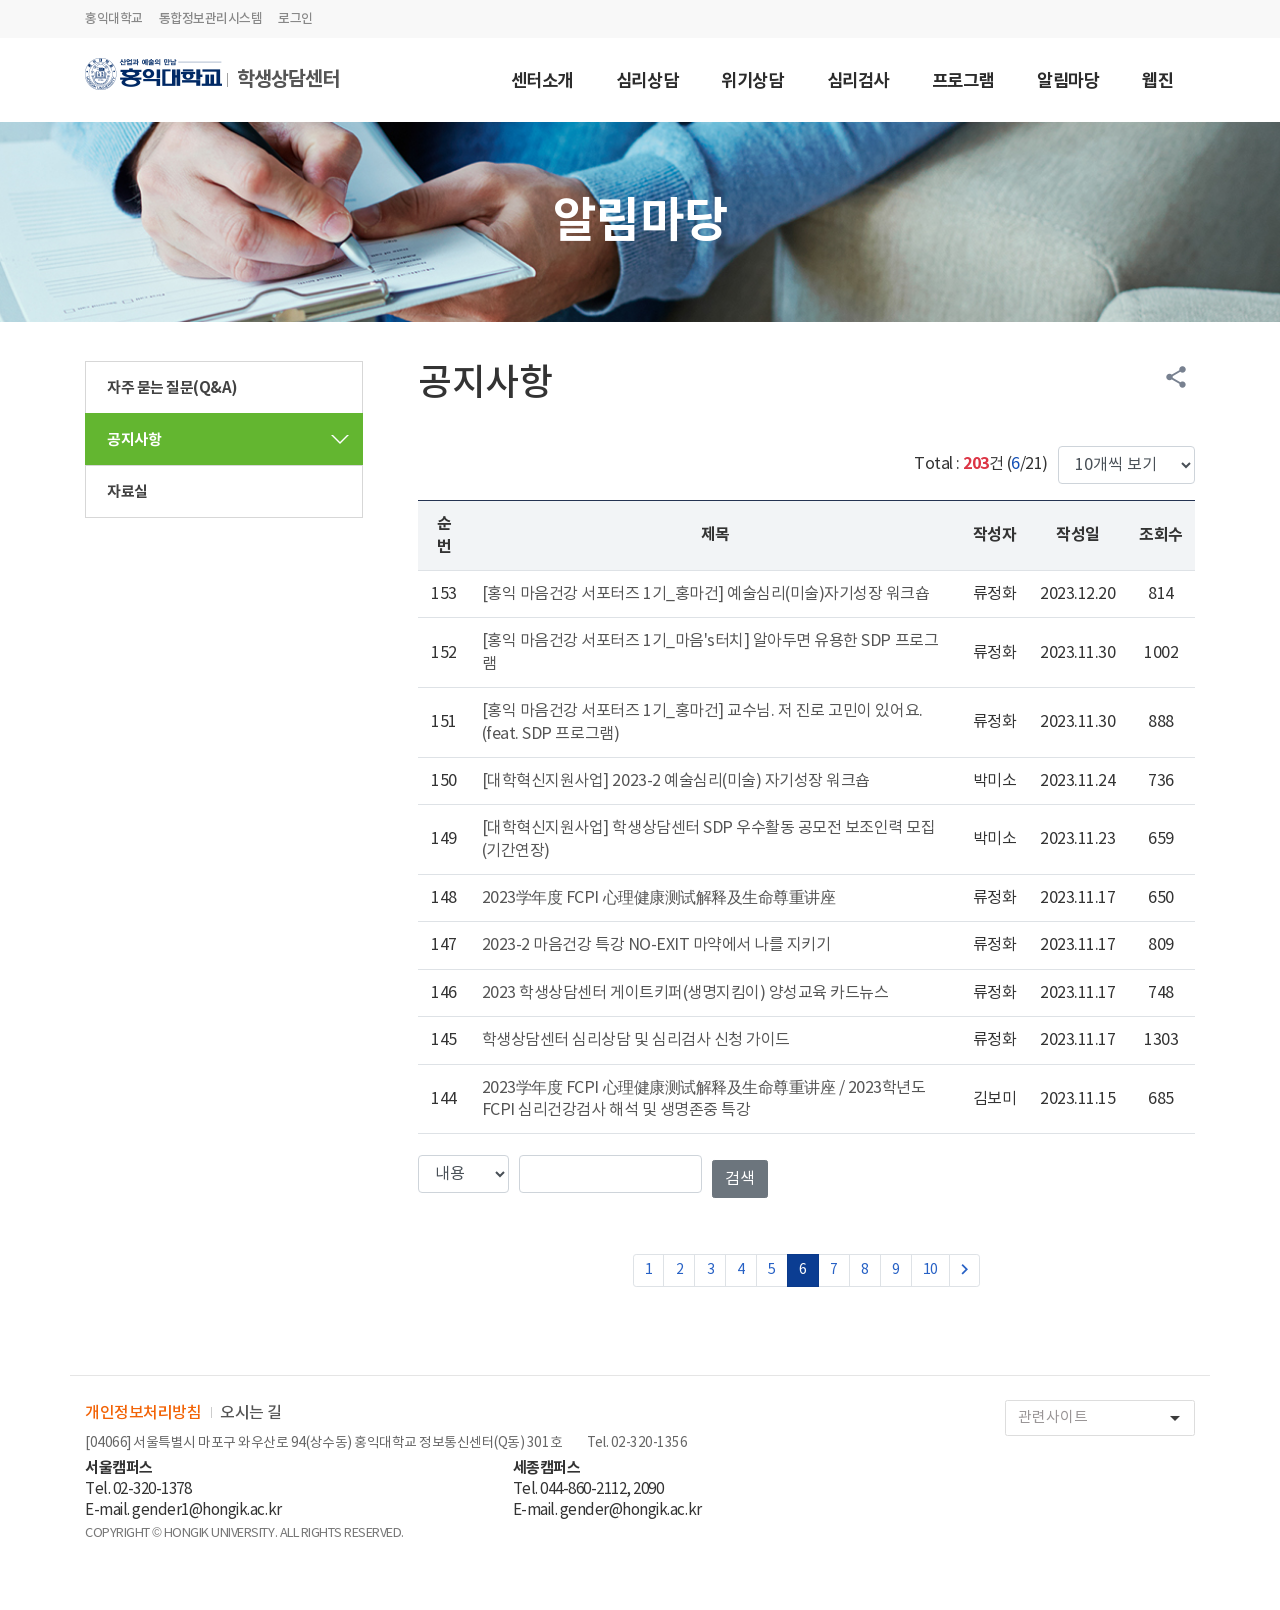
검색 (740, 1179)
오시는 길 (251, 1413)
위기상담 (752, 82)
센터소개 (542, 82)
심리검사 (858, 82)
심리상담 (647, 82)
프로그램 (963, 82)
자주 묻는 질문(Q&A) (172, 388)
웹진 (1157, 82)
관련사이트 (1106, 1418)
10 (930, 1270)
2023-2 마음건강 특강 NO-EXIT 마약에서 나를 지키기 (656, 945)
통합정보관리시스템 (211, 19)
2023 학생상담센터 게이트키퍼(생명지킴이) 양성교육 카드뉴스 (685, 993)
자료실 (127, 492)
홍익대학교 (114, 19)
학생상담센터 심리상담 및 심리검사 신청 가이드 (636, 1040)
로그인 (295, 19)
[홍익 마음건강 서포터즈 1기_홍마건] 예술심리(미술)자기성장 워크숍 (706, 594)
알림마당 (1068, 82)
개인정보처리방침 (143, 1413)
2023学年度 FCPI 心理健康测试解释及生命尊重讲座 (659, 898)
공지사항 (134, 440)
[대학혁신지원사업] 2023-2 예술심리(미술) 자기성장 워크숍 (676, 781)
